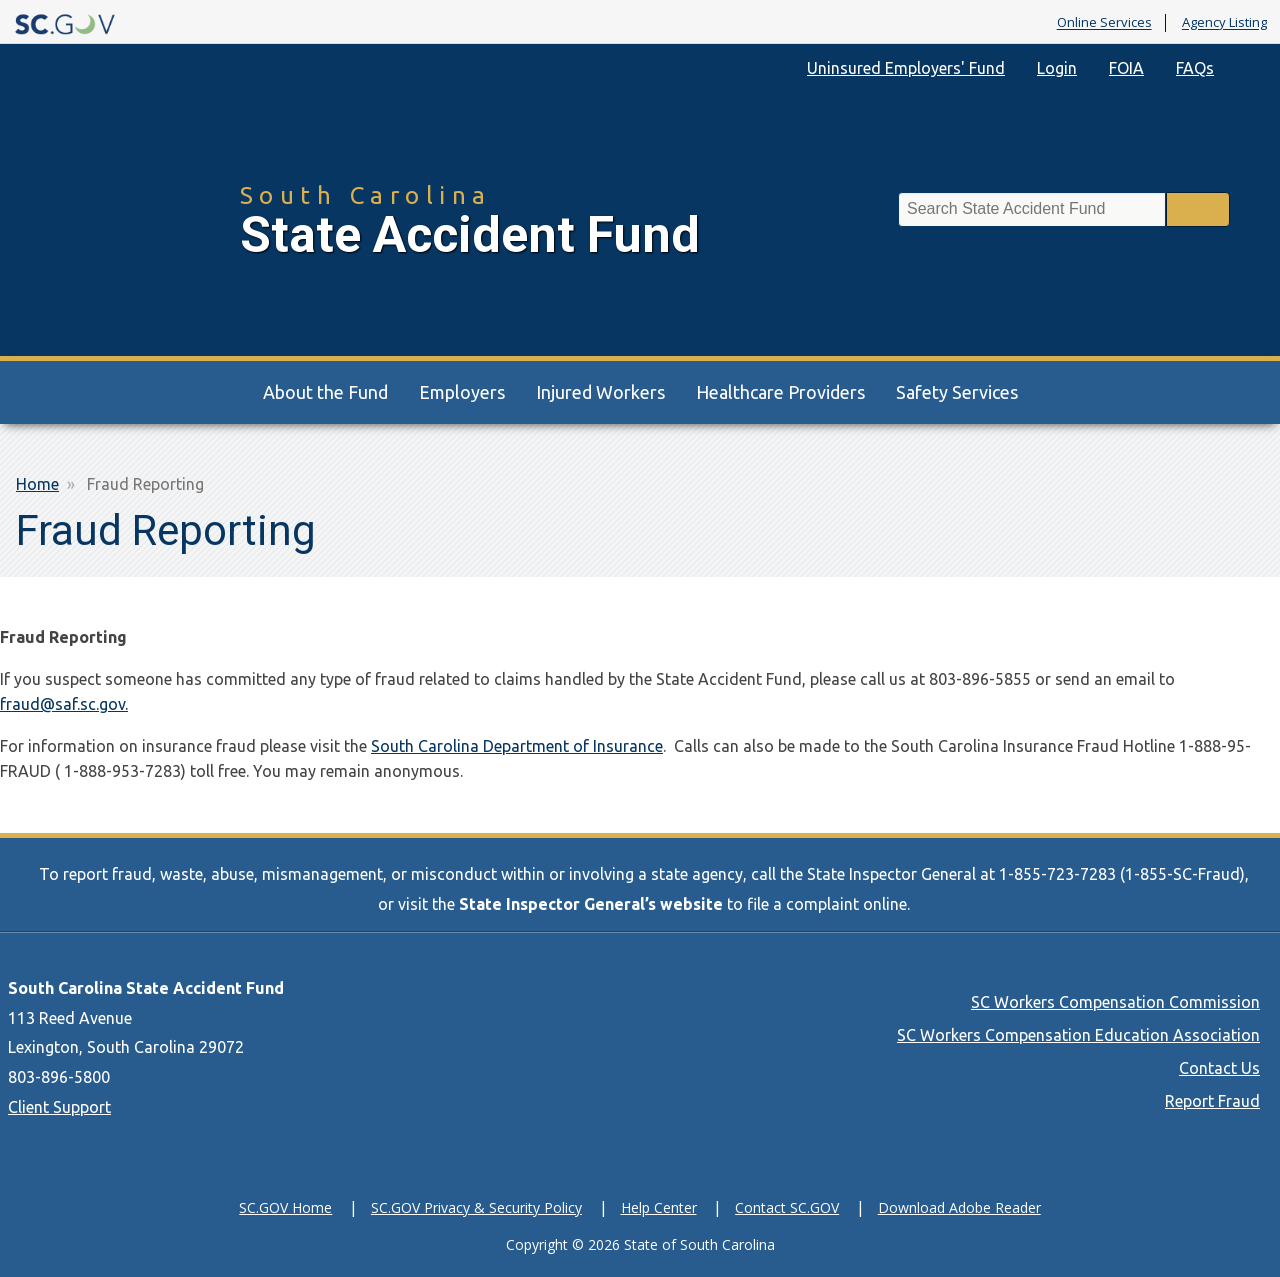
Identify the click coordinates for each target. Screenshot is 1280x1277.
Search (1198, 209)
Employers (462, 392)
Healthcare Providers (780, 392)
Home (37, 484)
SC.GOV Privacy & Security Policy (476, 1207)
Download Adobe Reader (959, 1207)
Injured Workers (600, 392)
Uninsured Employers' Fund (906, 68)
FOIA (1126, 68)
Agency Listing (1224, 23)
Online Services (1104, 23)
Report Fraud (1212, 1101)
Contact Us (1219, 1068)
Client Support (59, 1107)
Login (1057, 68)
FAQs (1195, 68)
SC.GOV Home (285, 1207)
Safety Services (957, 392)
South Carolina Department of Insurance (517, 746)
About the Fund (325, 392)
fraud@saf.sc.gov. (64, 704)
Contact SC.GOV (787, 1207)
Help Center (659, 1207)
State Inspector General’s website (591, 904)
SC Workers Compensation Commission (1115, 1002)
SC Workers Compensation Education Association (1078, 1035)
